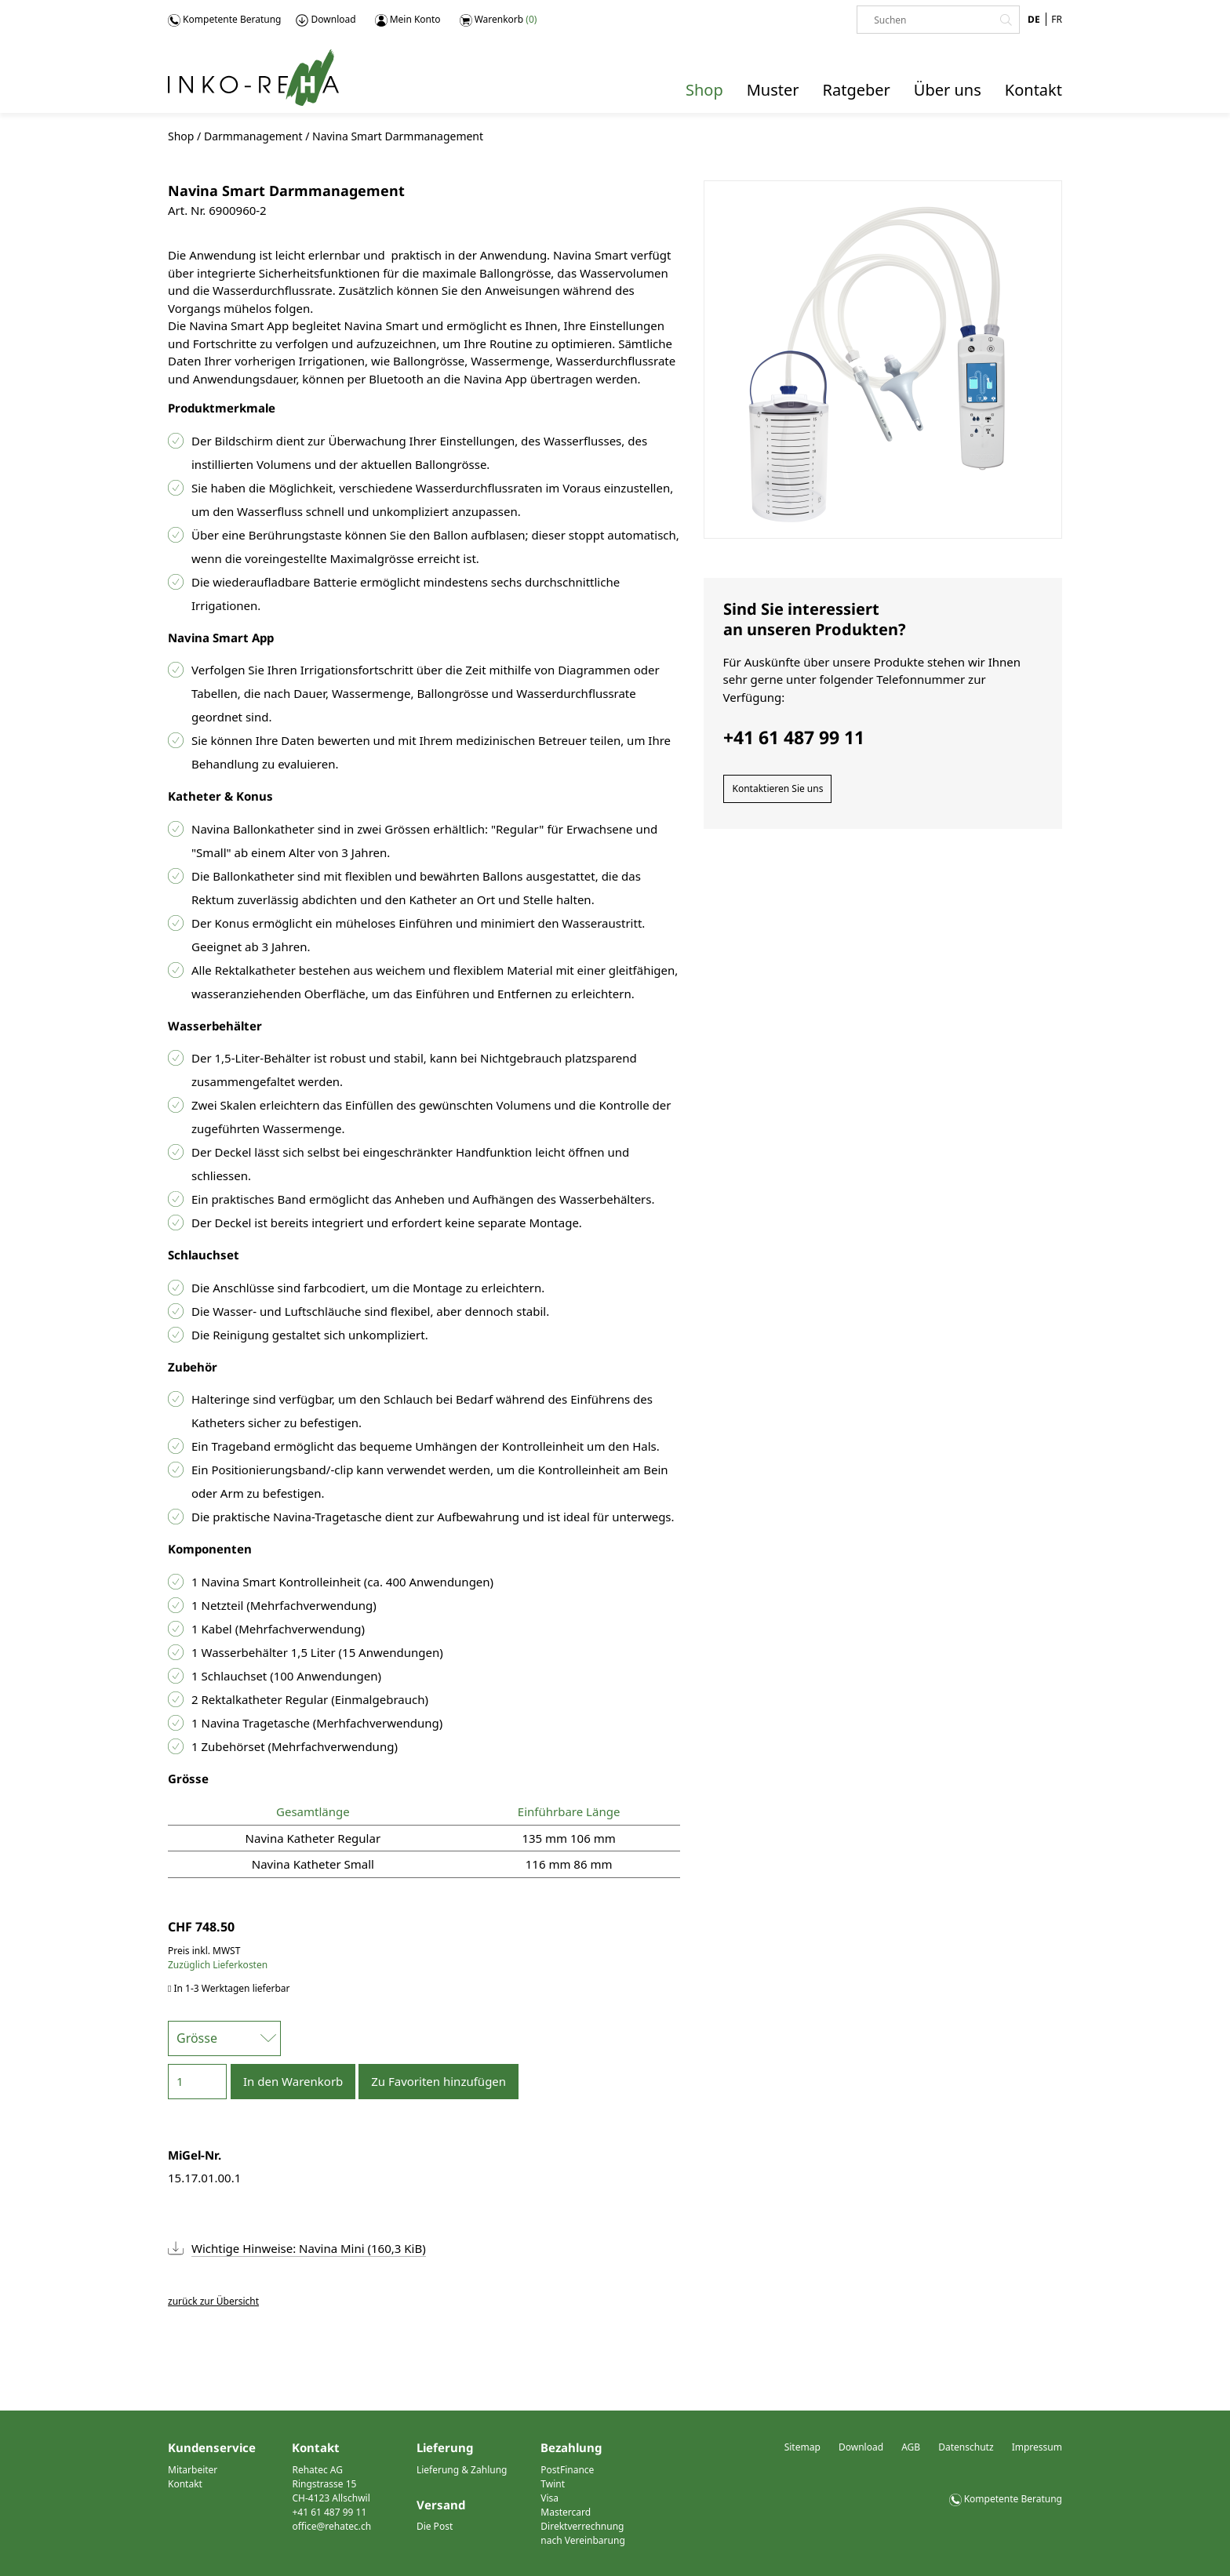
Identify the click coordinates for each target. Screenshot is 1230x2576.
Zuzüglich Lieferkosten (217, 1964)
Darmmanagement (253, 136)
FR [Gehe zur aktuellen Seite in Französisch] (1056, 19)
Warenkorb (498, 20)
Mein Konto (408, 20)
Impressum (1037, 2447)
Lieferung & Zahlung (462, 2469)
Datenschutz (965, 2447)
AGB (910, 2447)
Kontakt (185, 2484)
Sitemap (802, 2447)
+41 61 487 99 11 (329, 2512)
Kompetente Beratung (224, 20)
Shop (181, 136)
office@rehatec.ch (331, 2526)
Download (325, 20)
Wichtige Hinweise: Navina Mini (308, 2248)
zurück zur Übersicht (213, 2301)
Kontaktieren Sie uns (778, 788)
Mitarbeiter (192, 2469)
